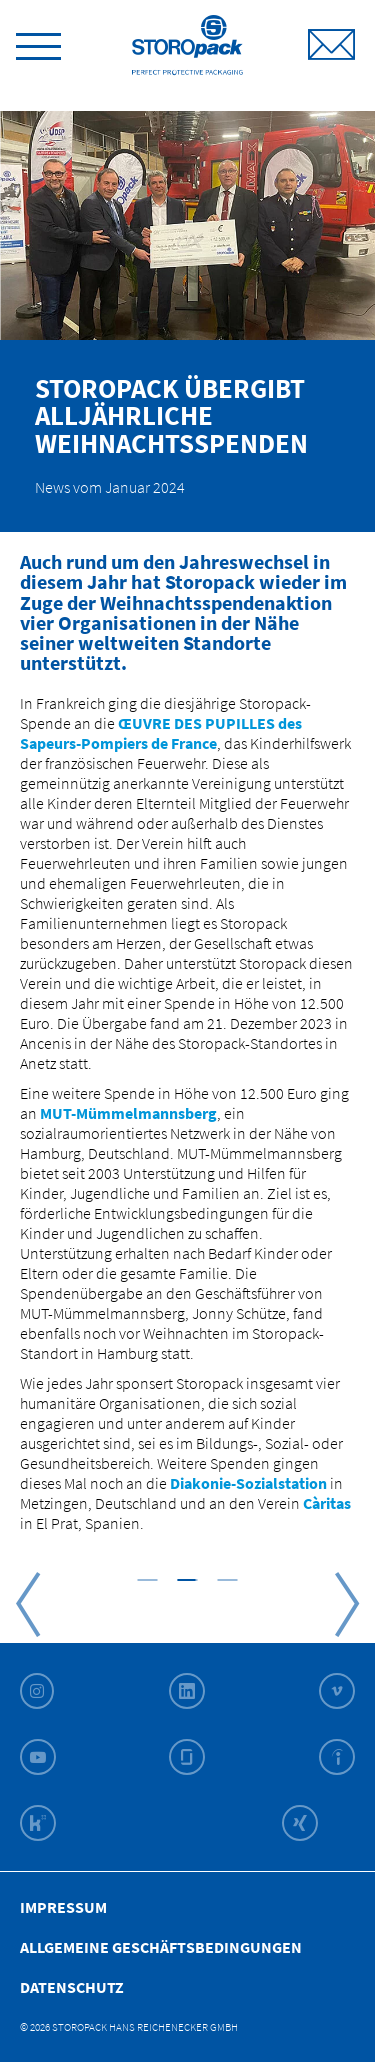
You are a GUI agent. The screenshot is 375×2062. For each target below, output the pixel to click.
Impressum (63, 1907)
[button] (148, 1579)
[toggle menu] (38, 43)
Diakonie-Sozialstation (248, 1483)
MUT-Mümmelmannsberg (128, 1113)
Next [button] (347, 1603)
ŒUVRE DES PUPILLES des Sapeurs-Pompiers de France (161, 733)
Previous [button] (28, 1603)
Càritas (327, 1503)
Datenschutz (72, 1987)
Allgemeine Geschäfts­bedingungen (161, 1947)
